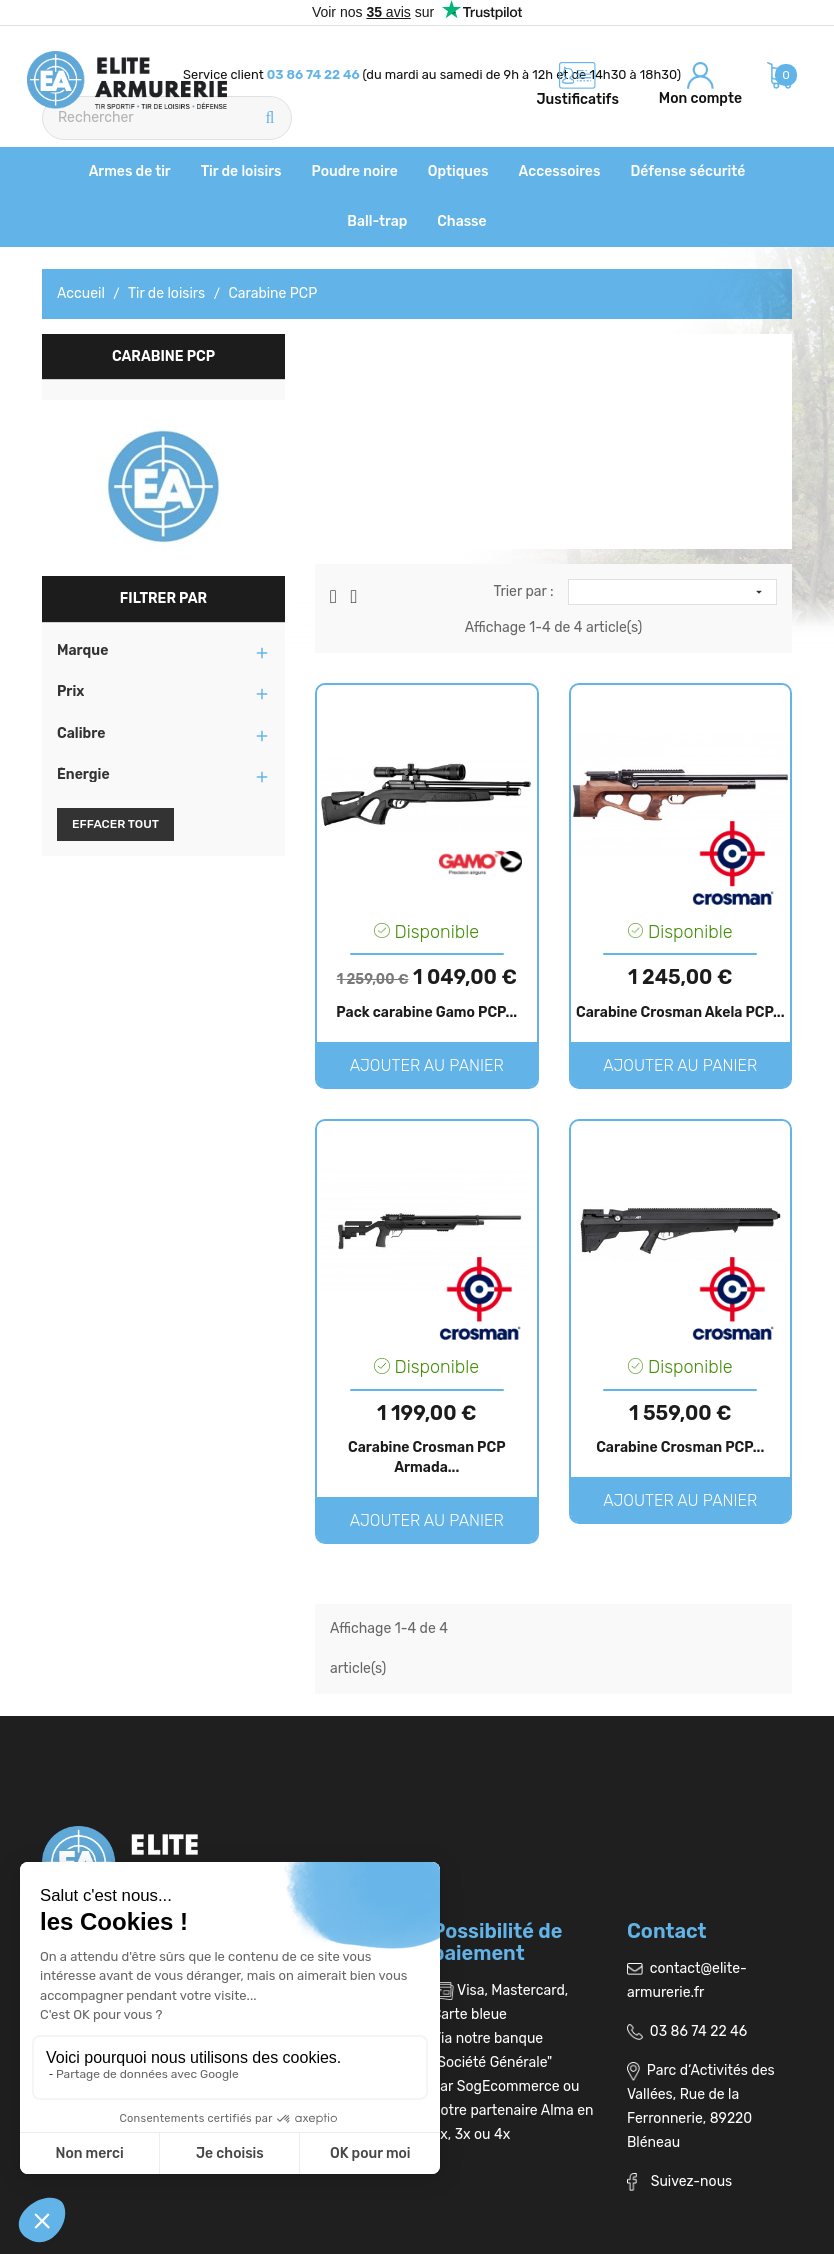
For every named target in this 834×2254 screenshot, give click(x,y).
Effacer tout (115, 824)
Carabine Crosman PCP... (680, 1447)
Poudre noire (355, 171)
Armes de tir (130, 171)
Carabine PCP (163, 356)
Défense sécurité (687, 171)
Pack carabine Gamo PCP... (426, 1012)
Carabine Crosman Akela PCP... (680, 1012)
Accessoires (560, 171)
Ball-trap (377, 221)
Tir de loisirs (241, 171)
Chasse (461, 221)
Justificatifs (578, 99)
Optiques (458, 171)
